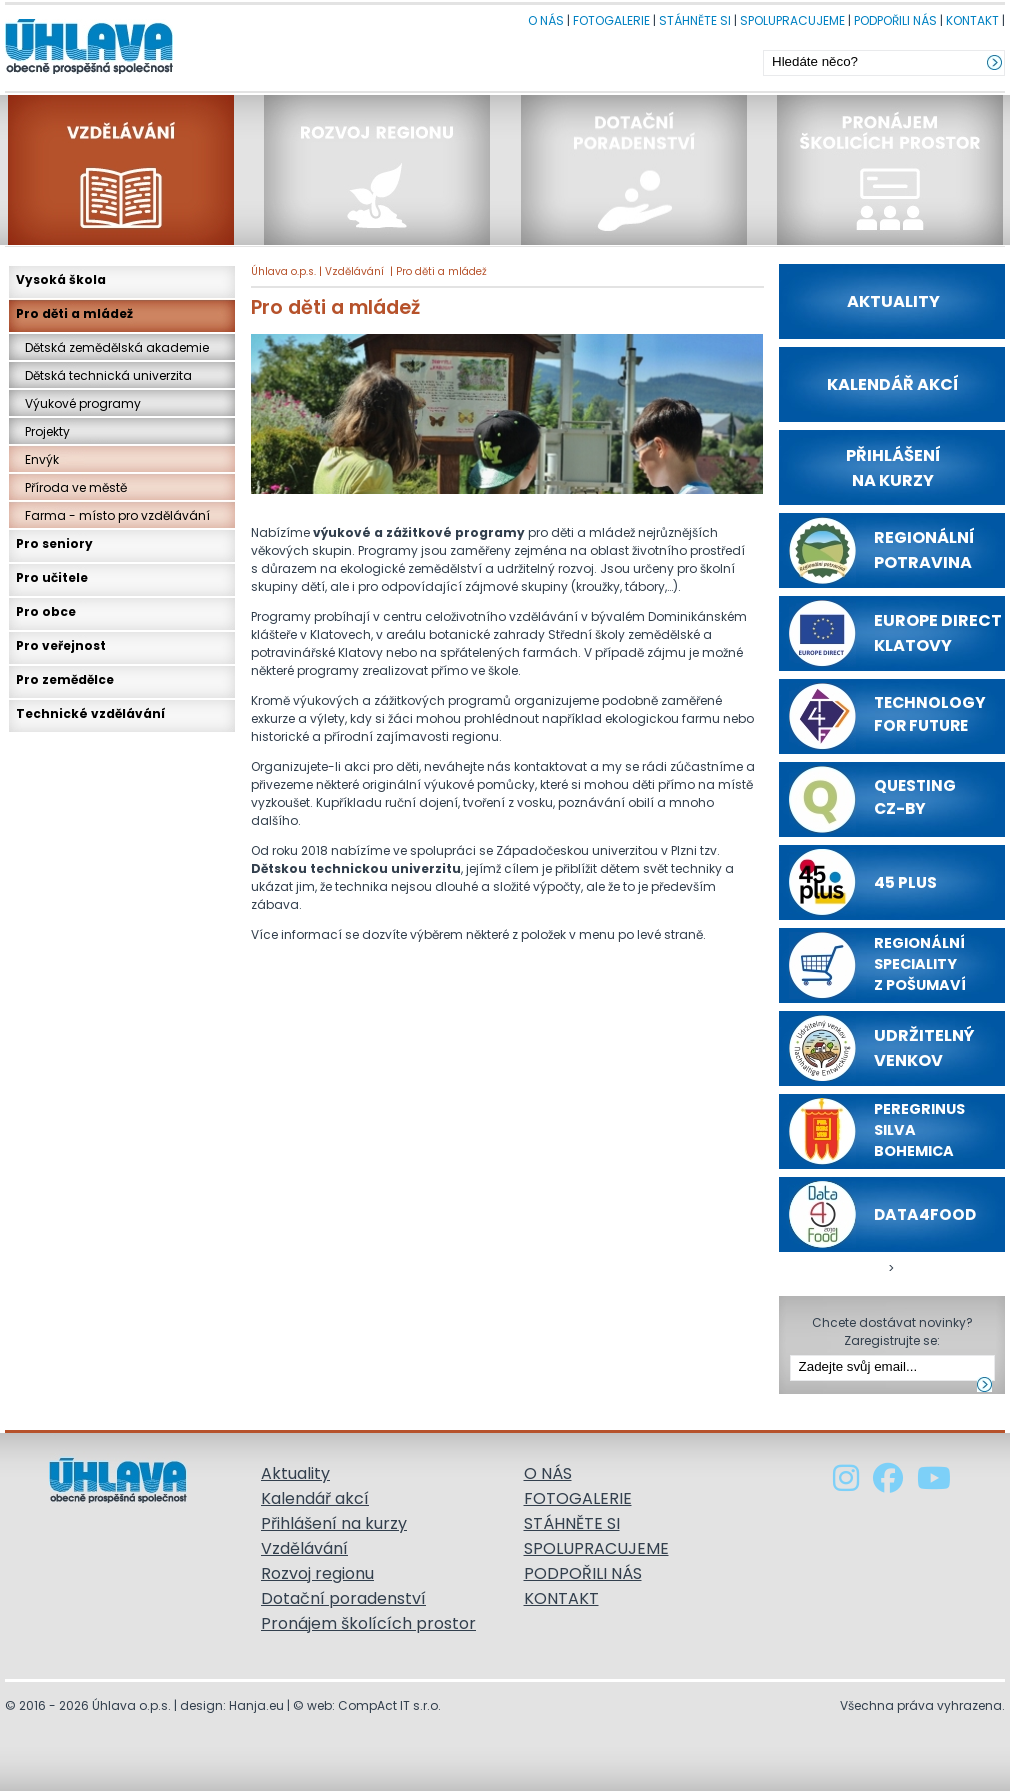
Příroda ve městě (71, 487)
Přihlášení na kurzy (334, 1523)
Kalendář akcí (315, 1498)
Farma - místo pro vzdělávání (113, 515)
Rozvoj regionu (317, 1573)
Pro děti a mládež (441, 271)
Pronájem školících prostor (368, 1623)
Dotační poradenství (343, 1598)
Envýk (37, 459)
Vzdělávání (354, 271)
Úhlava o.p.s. (283, 271)
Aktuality (295, 1473)
